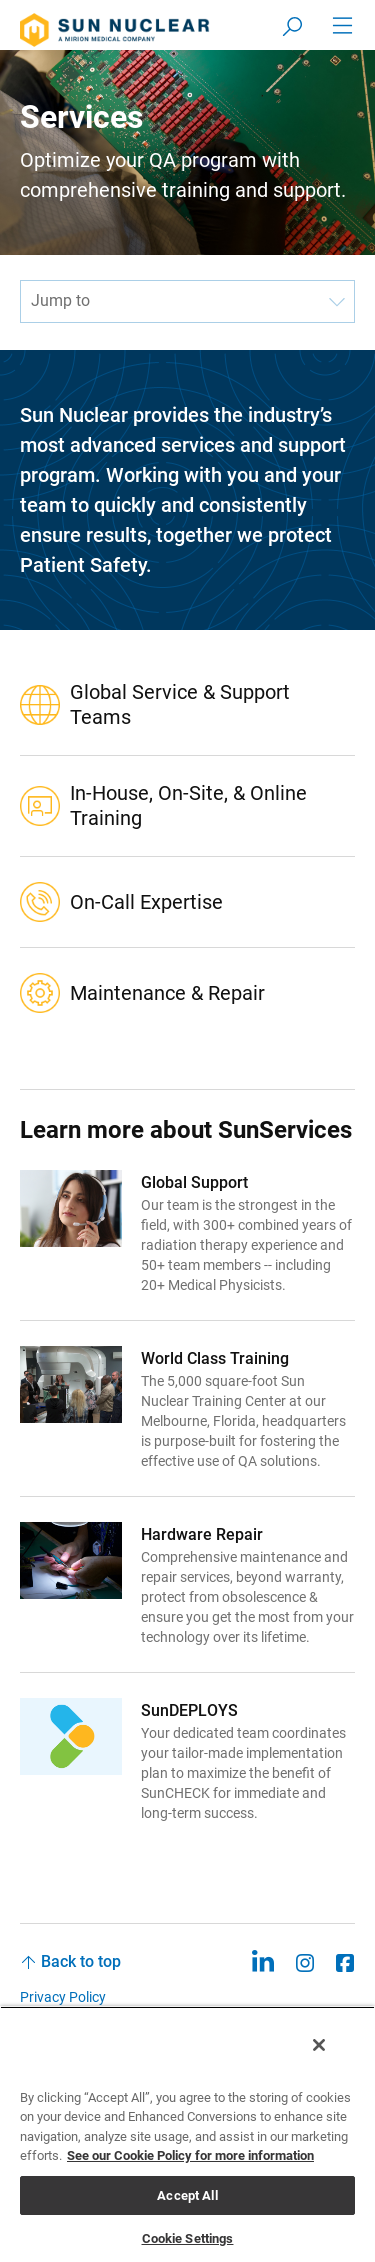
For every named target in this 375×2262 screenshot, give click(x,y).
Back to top (81, 1961)
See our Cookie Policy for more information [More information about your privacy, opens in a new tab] (190, 2155)
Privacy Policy (63, 1997)
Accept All (187, 2195)
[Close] (319, 2045)
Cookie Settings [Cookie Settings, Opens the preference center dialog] (188, 2238)
